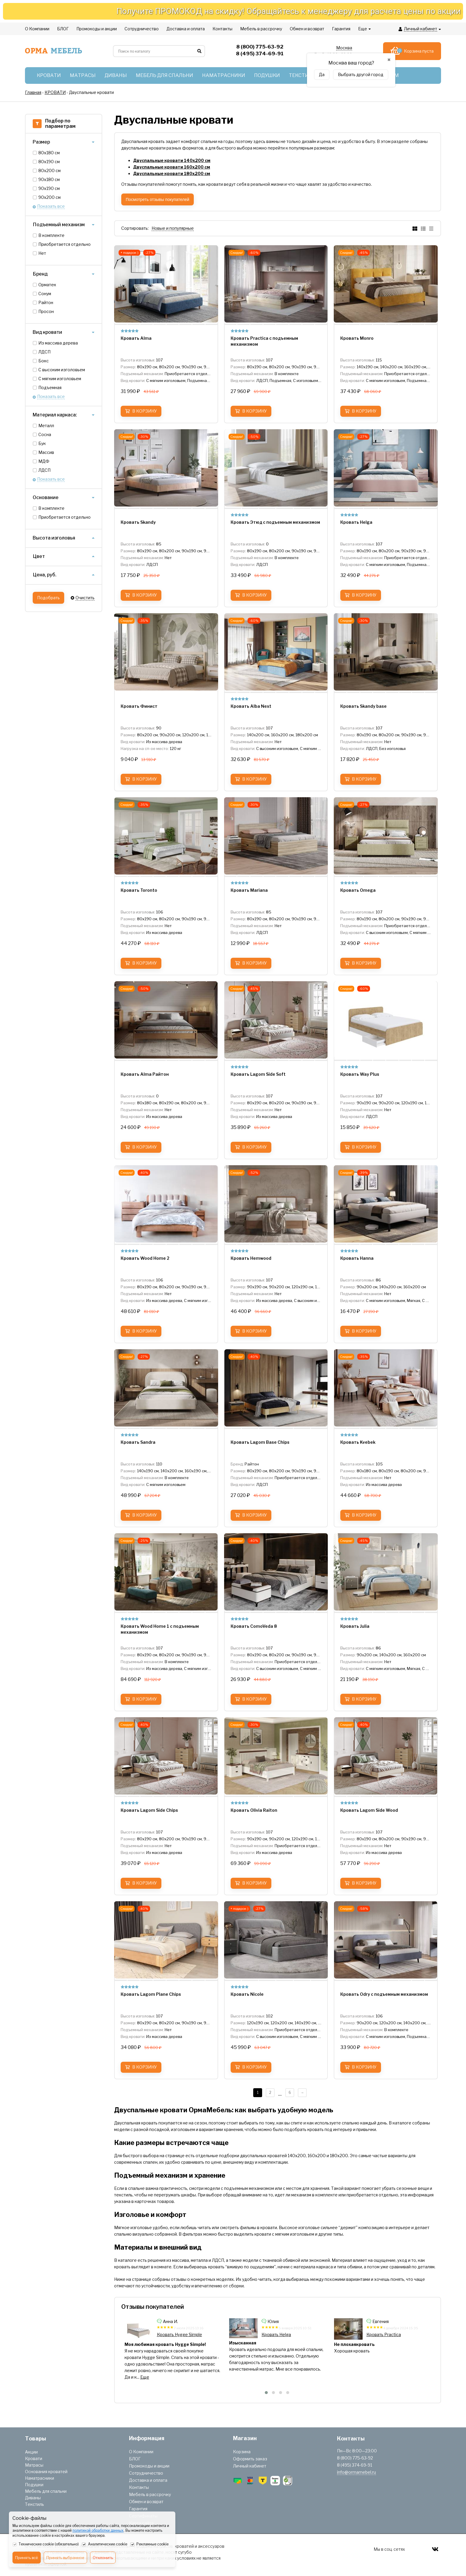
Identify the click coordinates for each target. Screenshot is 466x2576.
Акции (31, 2451)
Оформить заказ (250, 2458)
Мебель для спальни (46, 2491)
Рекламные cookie (149, 2544)
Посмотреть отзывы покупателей (157, 199)
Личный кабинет (249, 2465)
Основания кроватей (46, 2471)
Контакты (139, 2487)
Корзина (242, 2451)
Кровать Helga (381, 2334)
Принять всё (26, 2557)
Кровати (33, 2458)
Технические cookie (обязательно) (45, 2544)
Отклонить (103, 2557)
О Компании (141, 2451)
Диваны (33, 2497)
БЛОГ (135, 2458)
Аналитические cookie (104, 2544)
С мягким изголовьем (59, 378)
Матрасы (34, 2465)
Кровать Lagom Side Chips (183, 2334)
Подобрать (48, 597)
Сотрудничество (146, 2473)
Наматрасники (39, 2478)
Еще (140, 2377)
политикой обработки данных (98, 2530)
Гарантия (138, 2508)
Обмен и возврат (146, 2501)
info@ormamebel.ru (356, 2472)
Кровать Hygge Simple (284, 2334)
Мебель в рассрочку (150, 2494)
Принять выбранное (65, 2557)
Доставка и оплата (148, 2480)
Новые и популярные (173, 228)
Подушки (34, 2484)
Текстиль (34, 2504)
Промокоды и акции (149, 2465)
